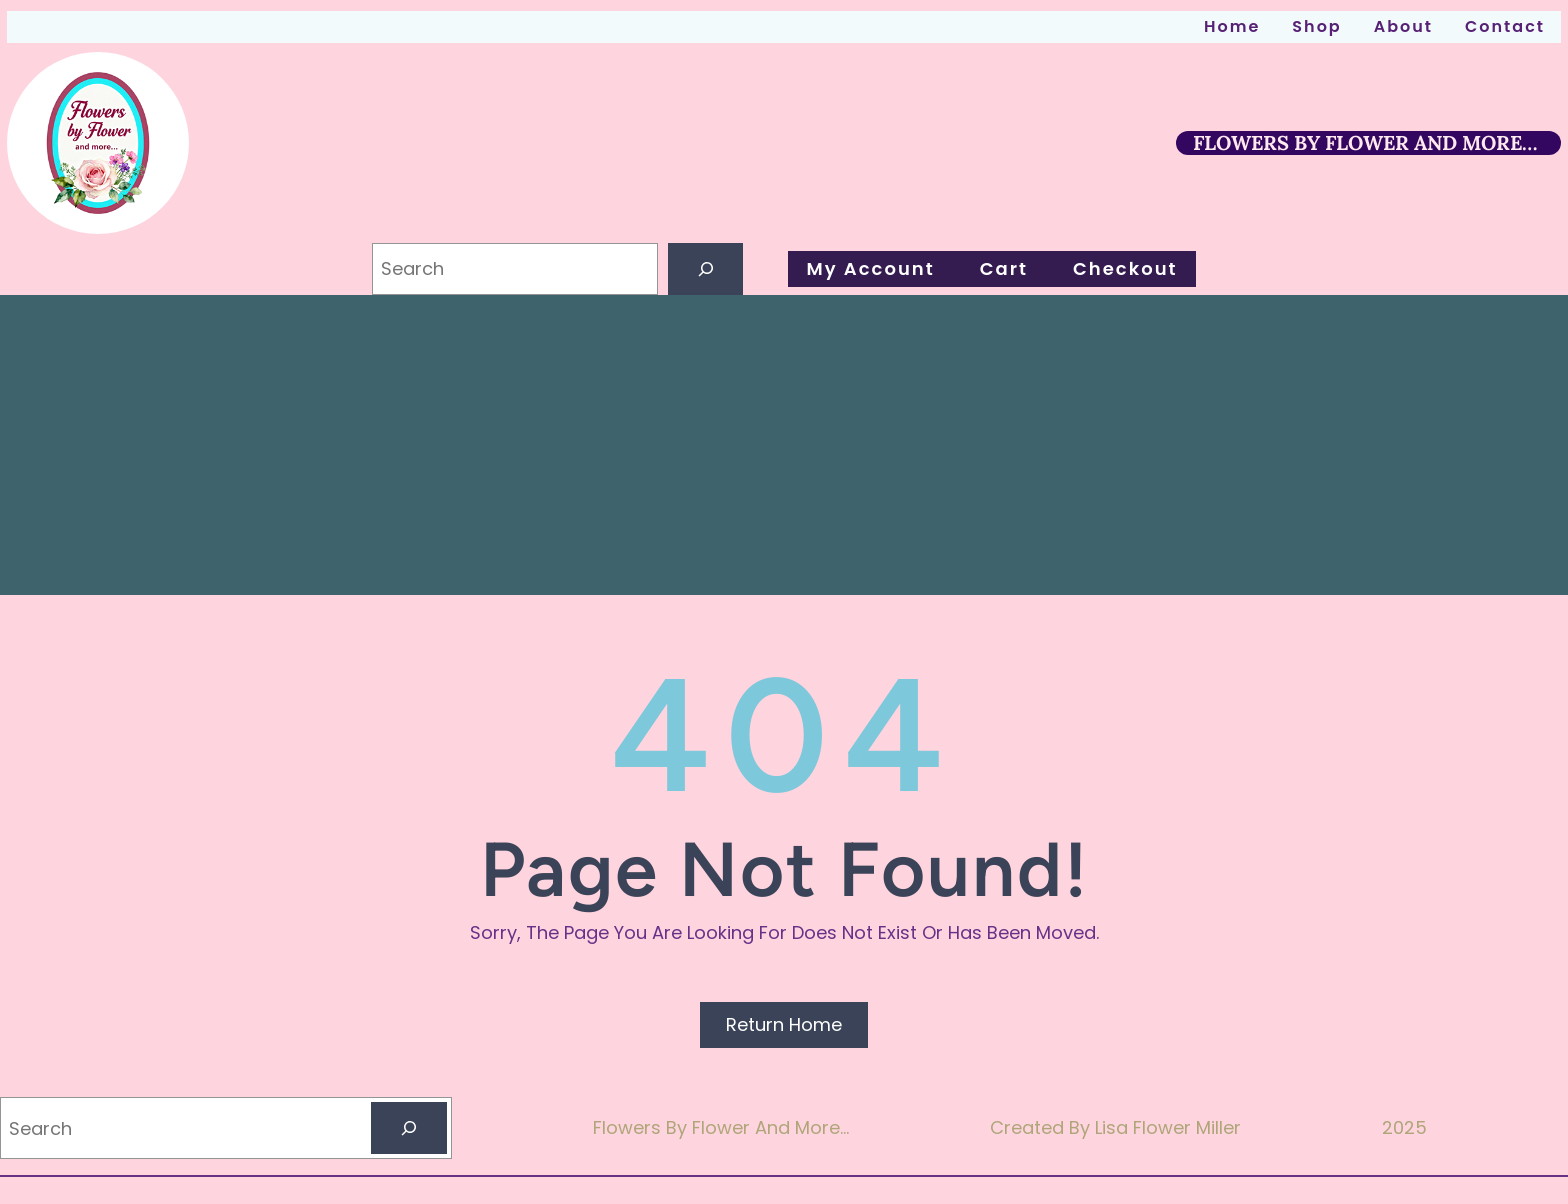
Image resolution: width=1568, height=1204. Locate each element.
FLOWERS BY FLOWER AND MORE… (1365, 142)
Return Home (784, 1024)
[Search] (706, 269)
